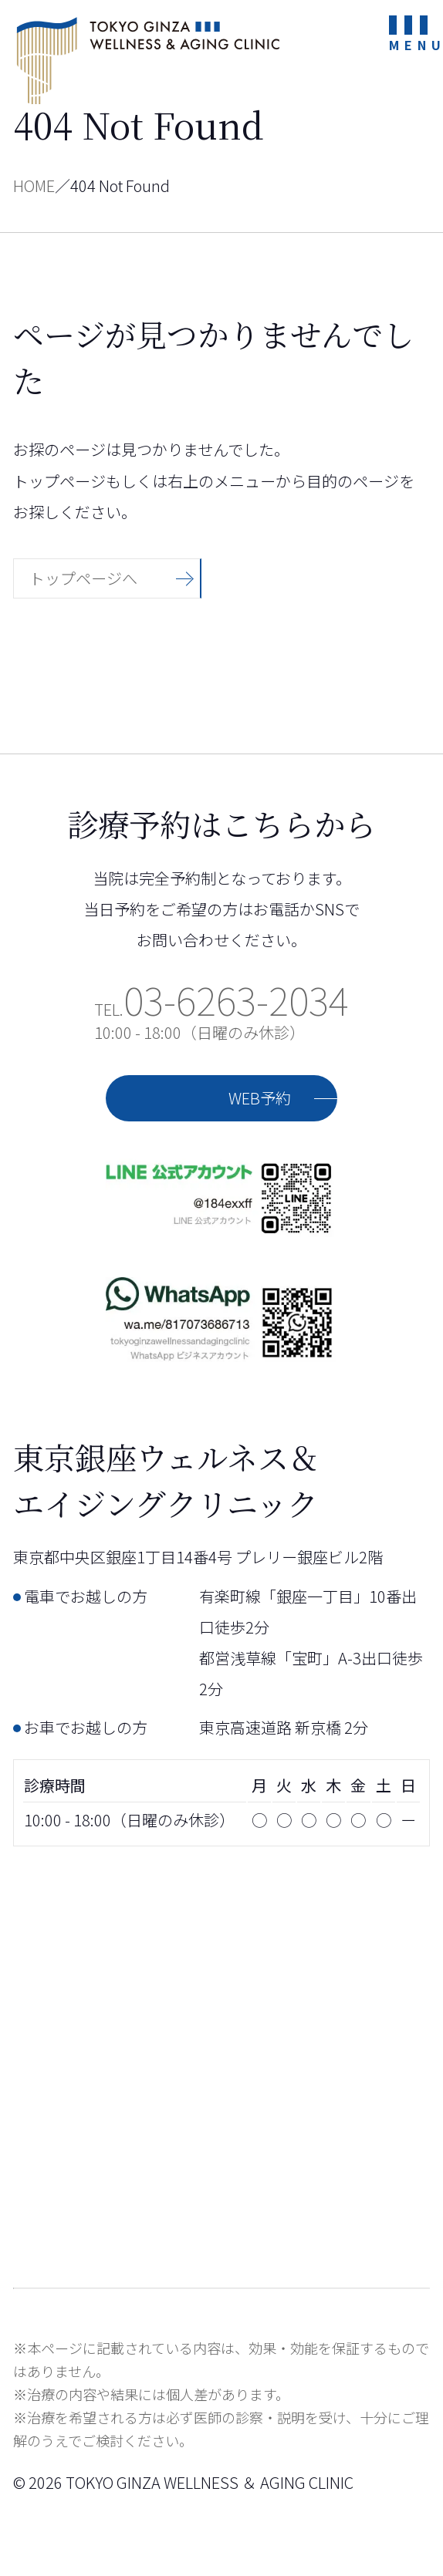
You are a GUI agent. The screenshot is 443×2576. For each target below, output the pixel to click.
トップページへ (83, 578)
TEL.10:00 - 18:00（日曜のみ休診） (221, 1021)
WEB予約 (259, 1098)
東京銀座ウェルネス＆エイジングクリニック (148, 59)
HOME (34, 185)
